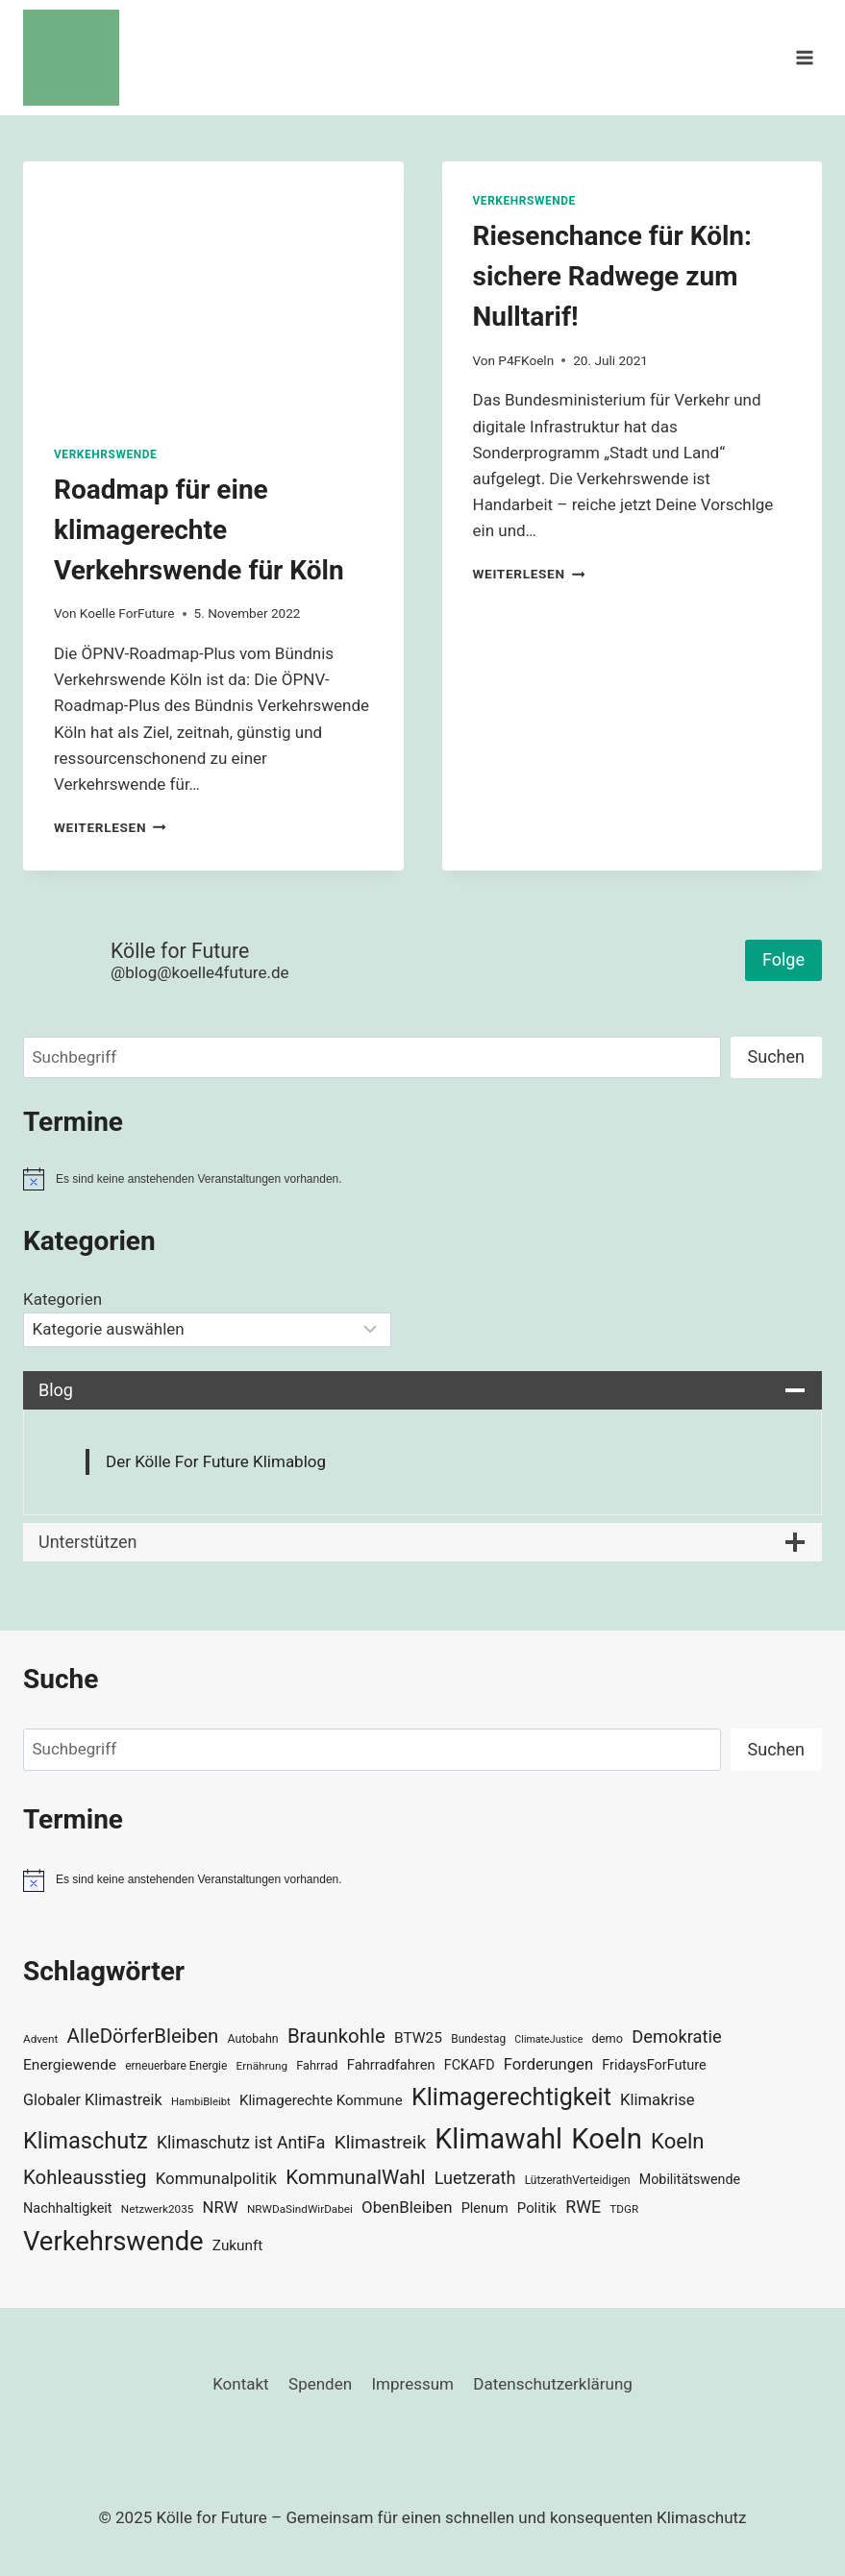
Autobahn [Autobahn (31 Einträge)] (253, 2039)
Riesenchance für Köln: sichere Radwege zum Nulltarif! (612, 276)
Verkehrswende (105, 454)
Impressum (412, 2383)
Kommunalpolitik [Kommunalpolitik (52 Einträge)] (216, 2178)
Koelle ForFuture (127, 613)
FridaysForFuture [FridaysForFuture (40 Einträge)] (654, 2065)
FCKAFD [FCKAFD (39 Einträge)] (469, 2065)
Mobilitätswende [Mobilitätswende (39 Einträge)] (689, 2179)
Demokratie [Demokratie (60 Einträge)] (676, 2036)
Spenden (320, 2383)
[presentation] (213, 288)
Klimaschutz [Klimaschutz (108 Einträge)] (85, 2140)
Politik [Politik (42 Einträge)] (537, 2208)
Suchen (776, 1056)
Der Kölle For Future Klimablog (216, 1461)
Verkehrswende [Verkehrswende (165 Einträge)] (113, 2241)
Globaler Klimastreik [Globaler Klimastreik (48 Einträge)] (92, 2100)
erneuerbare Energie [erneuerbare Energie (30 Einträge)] (176, 2066)
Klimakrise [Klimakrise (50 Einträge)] (657, 2100)
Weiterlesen (110, 827)
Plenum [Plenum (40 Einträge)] (485, 2208)
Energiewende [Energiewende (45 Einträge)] (69, 2064)
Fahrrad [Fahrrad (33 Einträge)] (316, 2065)
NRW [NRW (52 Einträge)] (220, 2207)
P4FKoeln (526, 360)
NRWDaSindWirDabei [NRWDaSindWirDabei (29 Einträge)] (300, 2209)
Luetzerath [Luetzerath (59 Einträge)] (475, 2178)
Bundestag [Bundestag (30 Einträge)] (478, 2039)
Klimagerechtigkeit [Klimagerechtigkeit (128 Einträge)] (511, 2097)
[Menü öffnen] (804, 57)
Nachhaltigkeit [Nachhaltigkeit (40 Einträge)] (67, 2208)
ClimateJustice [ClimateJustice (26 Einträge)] (548, 2039)
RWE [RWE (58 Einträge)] (583, 2206)
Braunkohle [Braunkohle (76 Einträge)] (336, 2036)
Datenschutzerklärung (552, 2383)
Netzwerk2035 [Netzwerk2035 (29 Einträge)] (157, 2209)
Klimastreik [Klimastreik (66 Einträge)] (380, 2142)
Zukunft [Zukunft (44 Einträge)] (237, 2245)
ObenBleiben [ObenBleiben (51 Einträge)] (406, 2207)
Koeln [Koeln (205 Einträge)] (606, 2138)
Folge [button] (783, 959)
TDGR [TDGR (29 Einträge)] (623, 2209)
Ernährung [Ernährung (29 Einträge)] (261, 2066)
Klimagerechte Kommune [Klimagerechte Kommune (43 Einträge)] (321, 2100)
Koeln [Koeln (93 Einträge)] (678, 2140)
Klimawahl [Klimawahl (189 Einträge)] (498, 2138)
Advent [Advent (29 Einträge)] (40, 2039)
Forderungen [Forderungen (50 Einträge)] (548, 2064)
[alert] (422, 1178)
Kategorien (62, 1299)
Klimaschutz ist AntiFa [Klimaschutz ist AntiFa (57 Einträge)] (241, 2142)
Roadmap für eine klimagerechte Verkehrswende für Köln (199, 530)
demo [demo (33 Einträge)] (607, 2038)
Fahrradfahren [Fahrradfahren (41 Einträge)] (391, 2064)
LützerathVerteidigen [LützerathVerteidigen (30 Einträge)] (578, 2180)
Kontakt (240, 2383)
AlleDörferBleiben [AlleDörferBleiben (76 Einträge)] (143, 2036)
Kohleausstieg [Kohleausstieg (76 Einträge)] (85, 2177)
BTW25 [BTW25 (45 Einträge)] (418, 2038)
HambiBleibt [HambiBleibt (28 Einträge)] (201, 2102)
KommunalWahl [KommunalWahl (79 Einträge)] (355, 2177)
